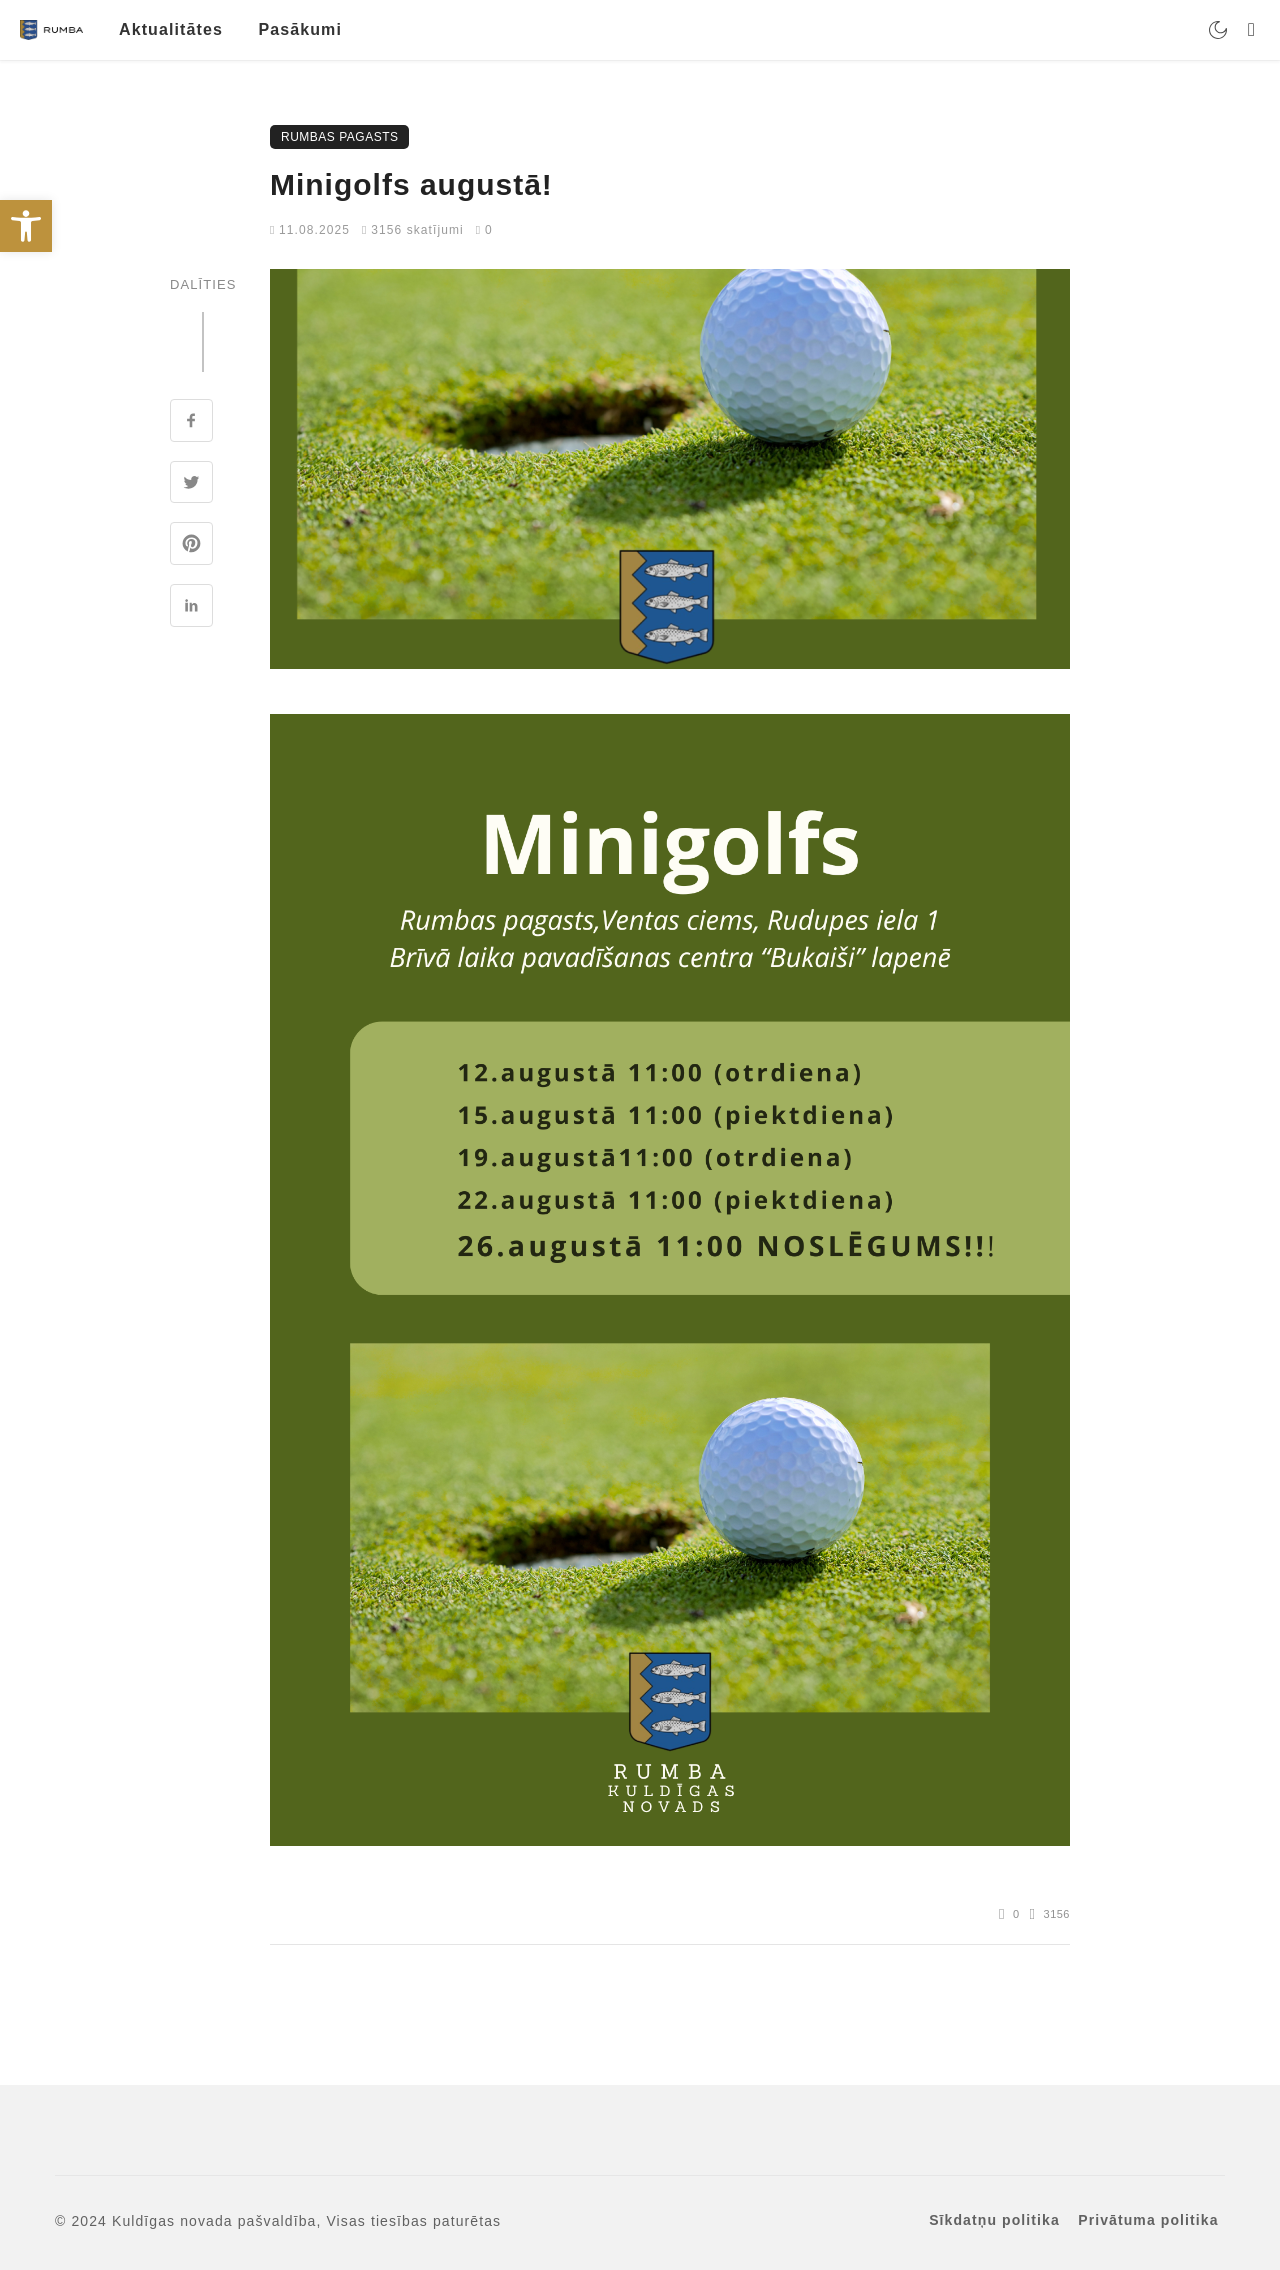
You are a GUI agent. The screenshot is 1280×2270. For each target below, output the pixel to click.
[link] (26, 226)
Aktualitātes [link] (171, 29)
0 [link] (484, 230)
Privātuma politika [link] (1148, 2220)
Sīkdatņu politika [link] (994, 2220)
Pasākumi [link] (300, 29)
